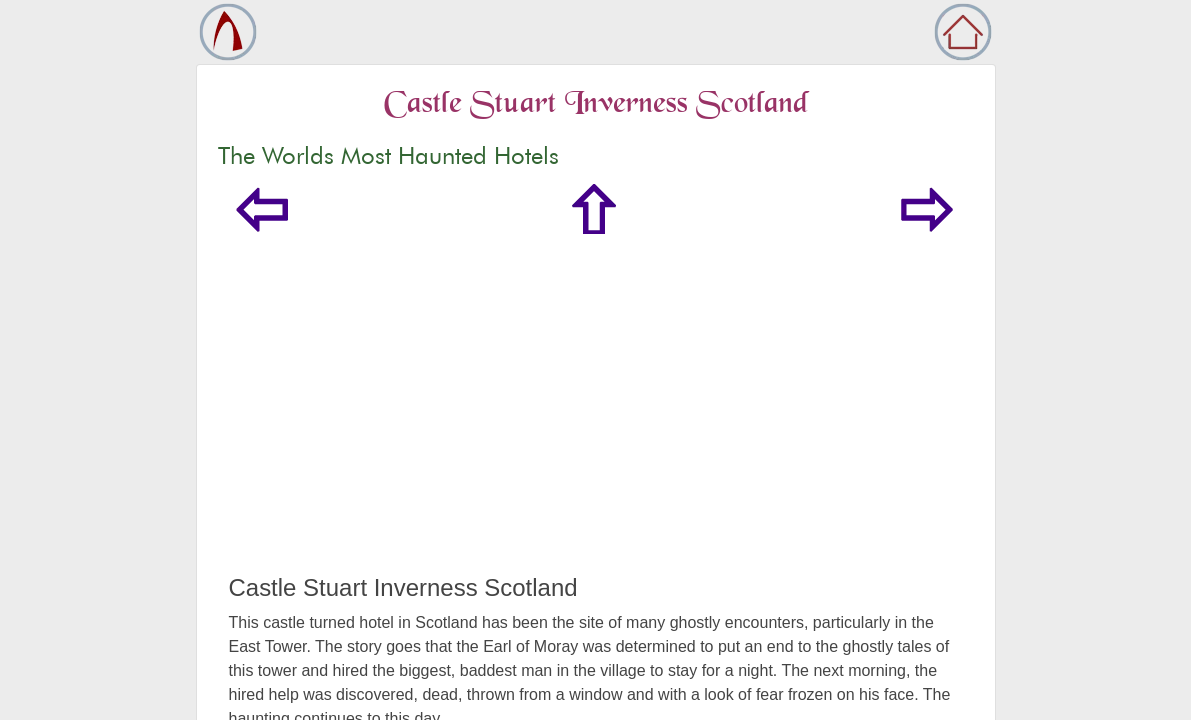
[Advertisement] (596, 424)
